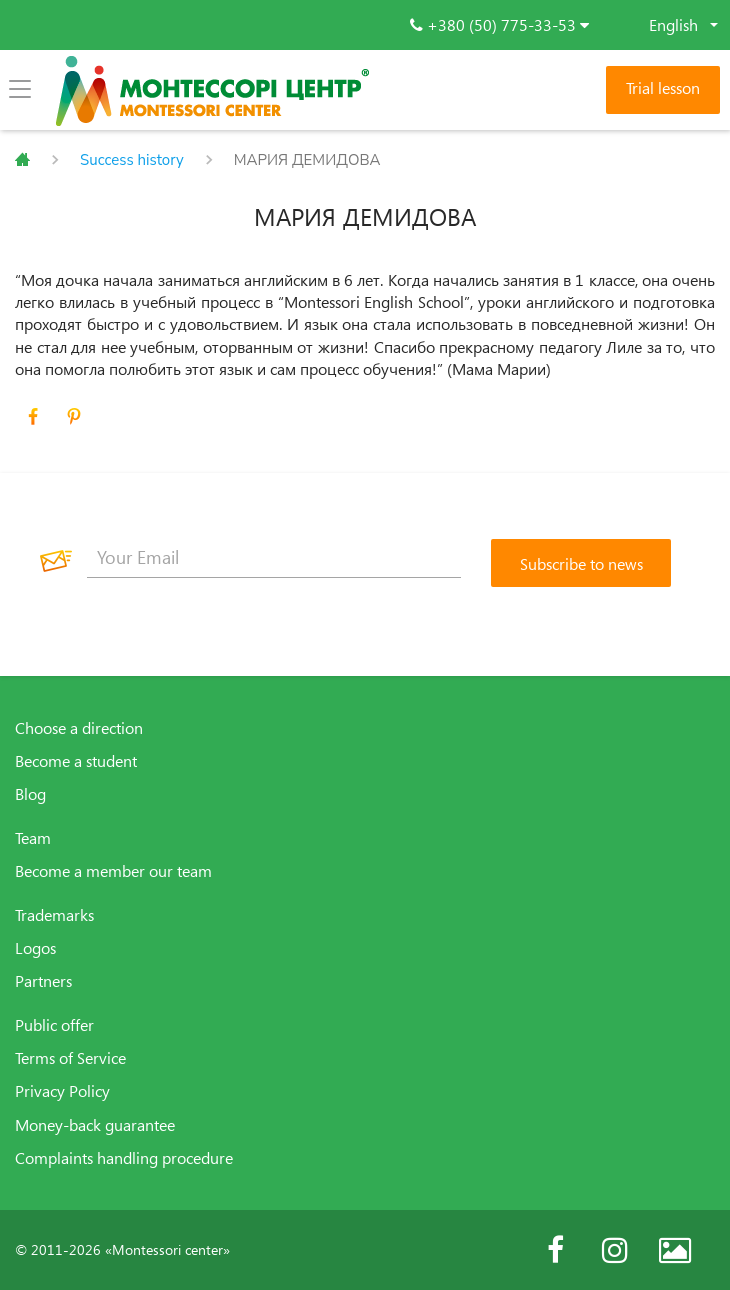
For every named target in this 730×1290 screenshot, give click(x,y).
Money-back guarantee (95, 1125)
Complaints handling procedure (124, 1158)
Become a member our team (113, 871)
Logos (35, 948)
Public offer (54, 1025)
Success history (132, 160)
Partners (43, 981)
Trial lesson (663, 88)
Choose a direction (79, 728)
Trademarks (54, 915)
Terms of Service (70, 1058)
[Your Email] (274, 558)
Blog (30, 794)
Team (33, 838)
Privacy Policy (62, 1091)
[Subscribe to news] (581, 563)
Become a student (76, 761)
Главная (22, 160)
